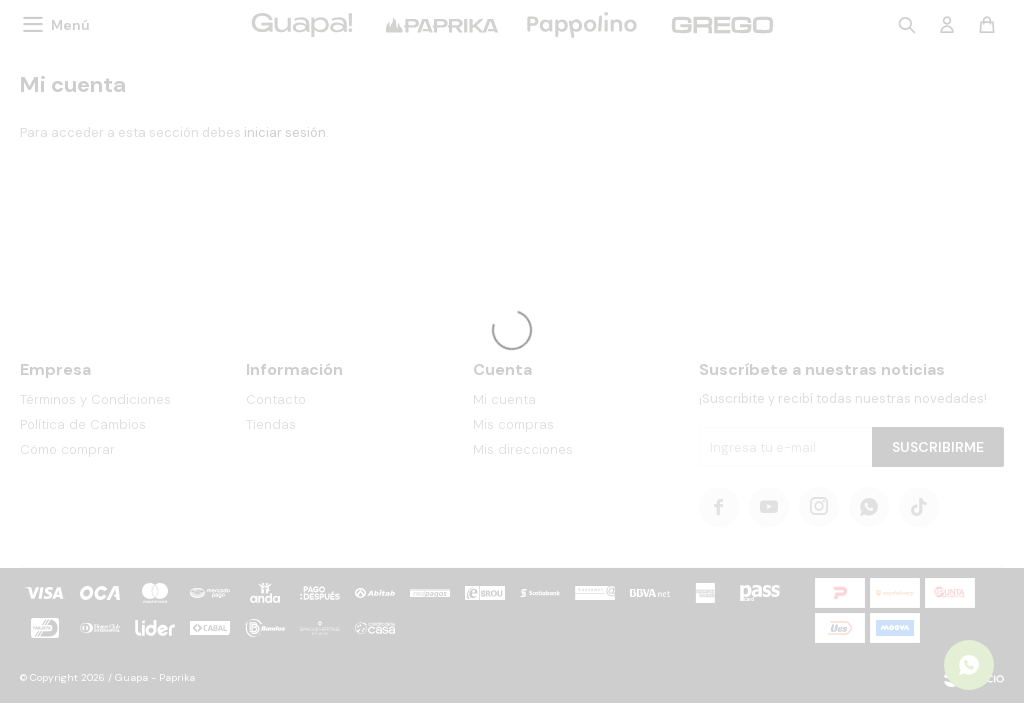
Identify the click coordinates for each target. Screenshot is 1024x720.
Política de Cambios (83, 424)
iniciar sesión (285, 132)
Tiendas (271, 424)
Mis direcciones (523, 449)
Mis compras (513, 424)
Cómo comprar (67, 449)
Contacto (276, 399)
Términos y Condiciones (95, 399)
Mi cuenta (504, 399)
